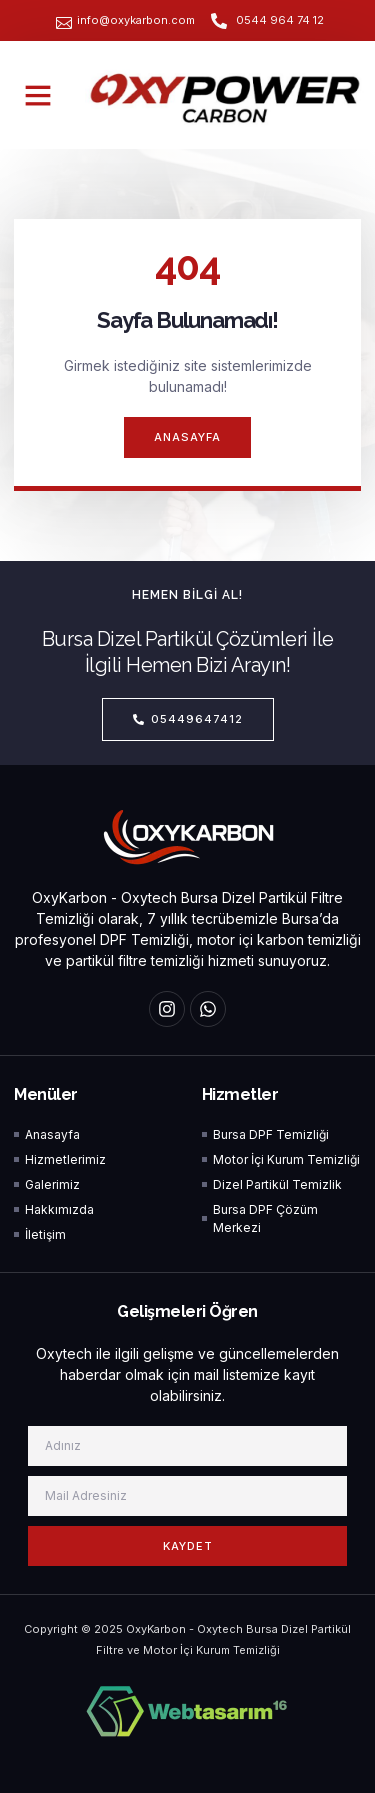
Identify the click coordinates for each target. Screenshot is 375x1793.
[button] (38, 95)
